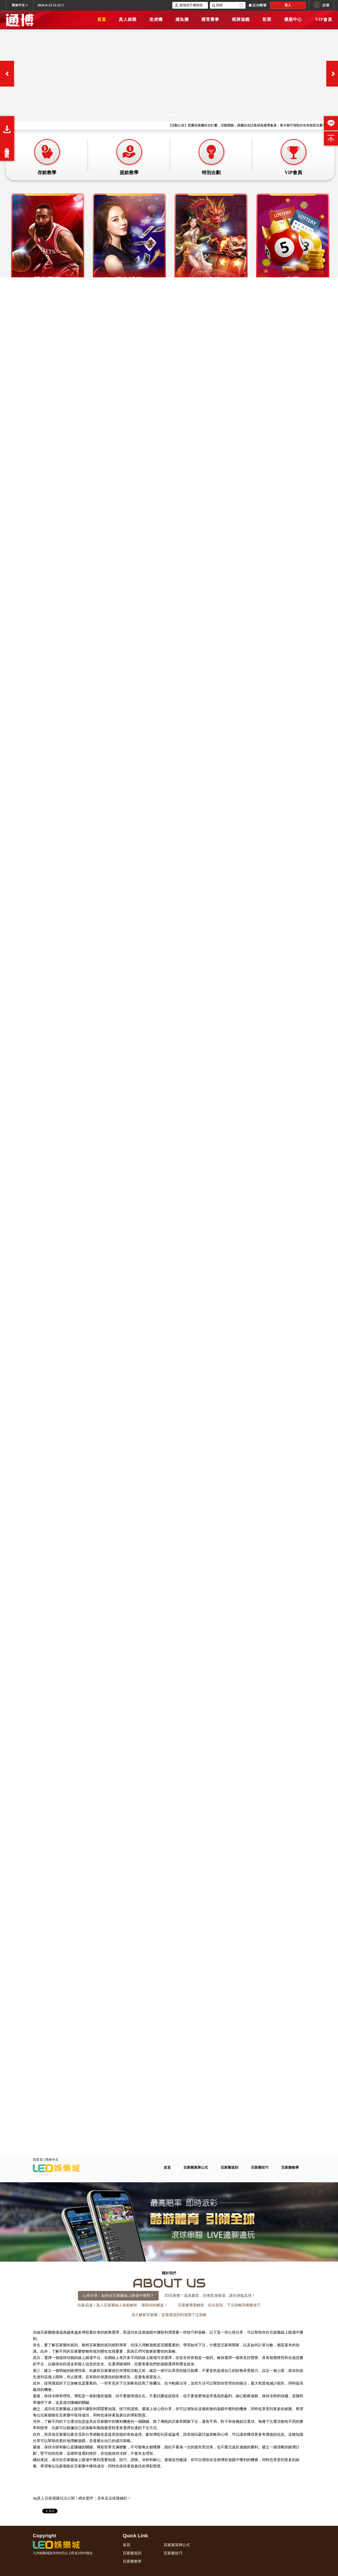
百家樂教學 (290, 2167)
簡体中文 (51, 2159)
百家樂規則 (229, 2167)
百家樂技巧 (260, 2167)
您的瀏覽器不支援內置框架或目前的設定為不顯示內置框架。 (169, 138)
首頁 (167, 2167)
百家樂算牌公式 (195, 2167)
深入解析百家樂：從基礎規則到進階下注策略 (169, 2315)
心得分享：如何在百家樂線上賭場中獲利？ (118, 2295)
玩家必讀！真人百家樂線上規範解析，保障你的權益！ (122, 2305)
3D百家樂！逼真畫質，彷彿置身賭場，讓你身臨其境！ (209, 2295)
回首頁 (38, 2159)
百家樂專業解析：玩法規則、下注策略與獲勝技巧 (219, 2305)
